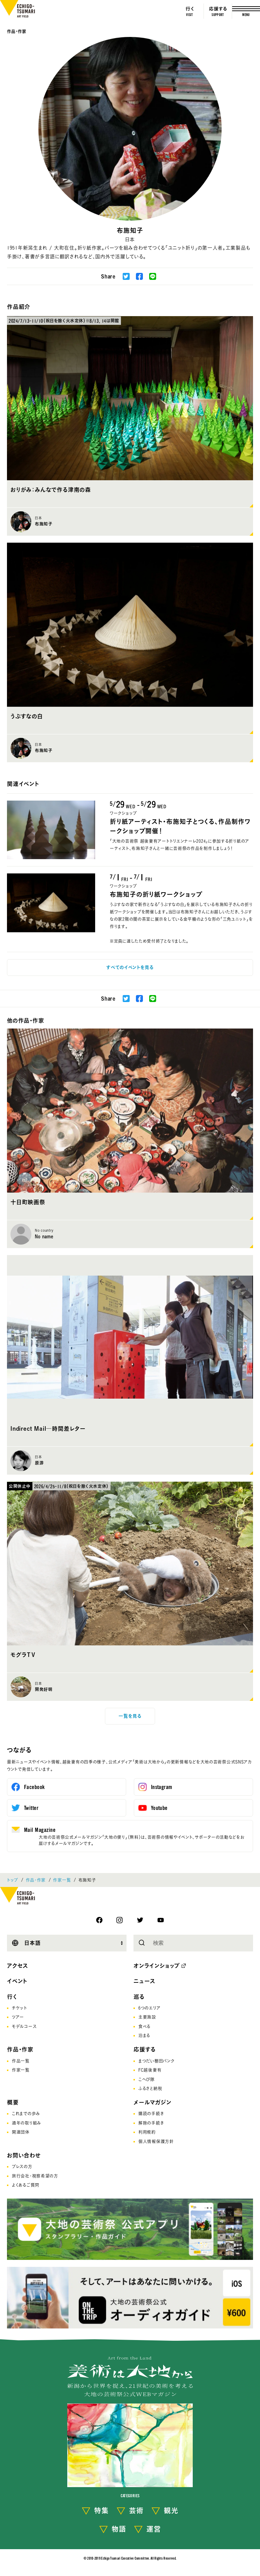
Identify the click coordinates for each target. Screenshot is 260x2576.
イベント (17, 1981)
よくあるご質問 (25, 2185)
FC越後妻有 (149, 2070)
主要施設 (147, 2017)
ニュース (144, 1981)
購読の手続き (151, 2113)
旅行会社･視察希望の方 (35, 2176)
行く (12, 1997)
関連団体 (21, 2132)
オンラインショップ (156, 1966)
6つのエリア (149, 2008)
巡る (139, 1997)
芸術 (136, 2510)
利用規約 (147, 2132)
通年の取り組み (26, 2123)
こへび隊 (146, 2079)
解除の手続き (151, 2123)
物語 (119, 2528)
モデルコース (24, 2026)
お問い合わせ (24, 2155)
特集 (101, 2510)
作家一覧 (62, 1880)
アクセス (17, 1966)
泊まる (144, 2035)
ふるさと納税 (150, 2088)
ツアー (18, 2017)
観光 (171, 2510)
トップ (12, 1880)
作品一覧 (21, 2061)
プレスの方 (22, 2166)
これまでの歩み (26, 2113)
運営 (153, 2528)
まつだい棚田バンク (156, 2061)
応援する (144, 2049)
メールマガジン (152, 2102)
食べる (144, 2026)
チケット (19, 2008)
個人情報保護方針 (156, 2141)
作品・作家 (16, 31)
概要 (13, 2102)
